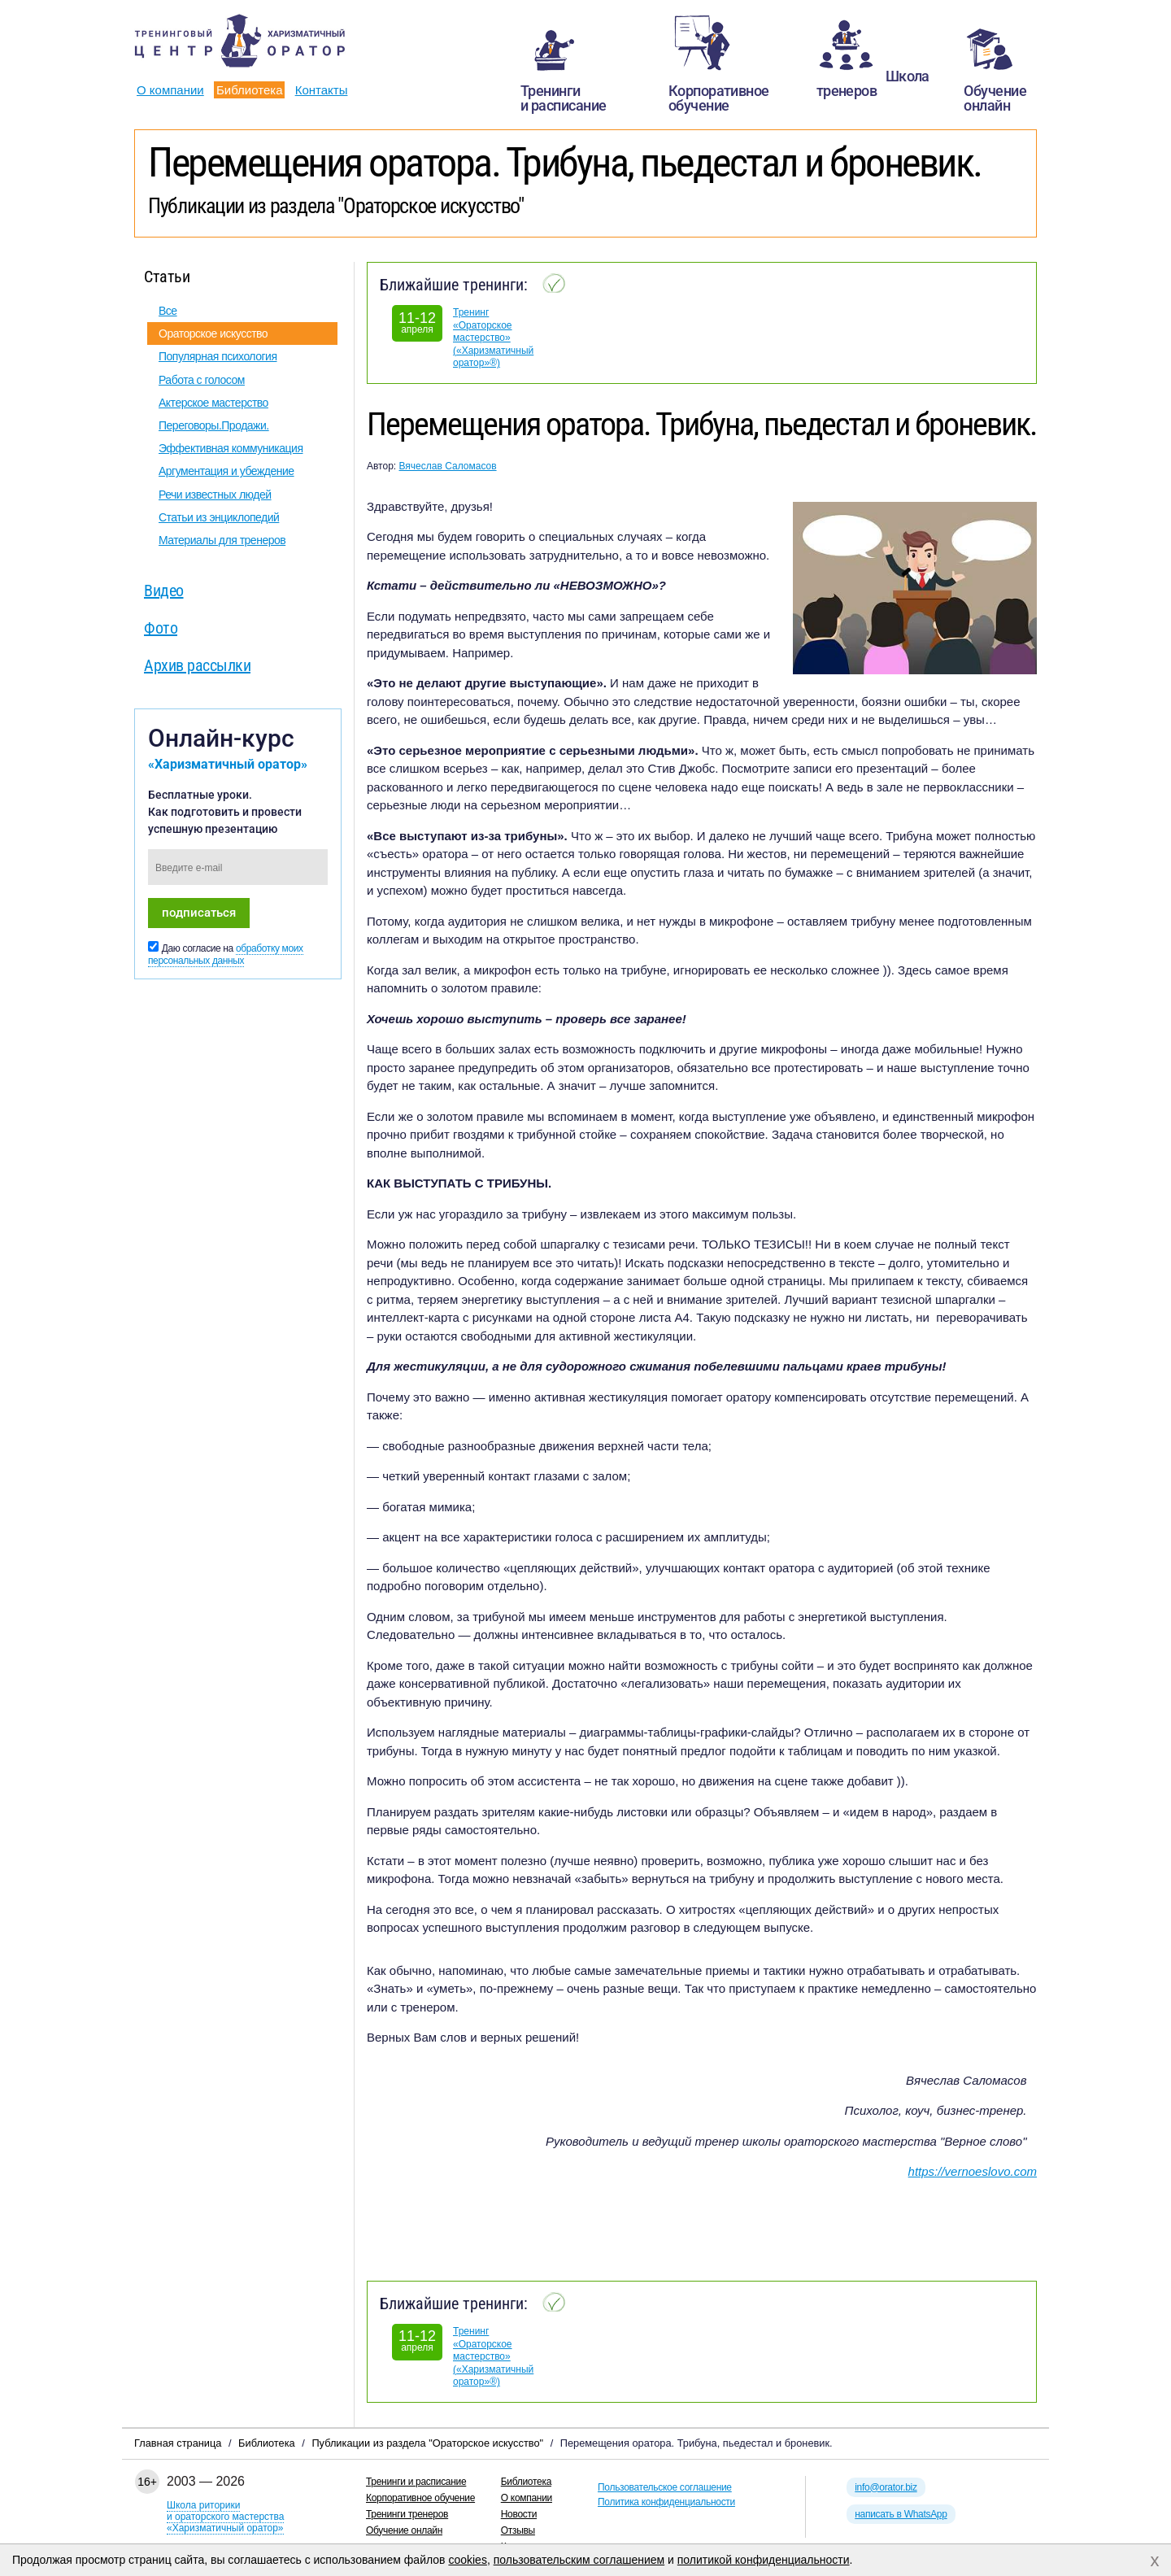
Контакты (321, 90)
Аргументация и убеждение (226, 470)
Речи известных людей (215, 494)
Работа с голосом (202, 379)
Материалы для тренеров (222, 540)
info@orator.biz (885, 2487)
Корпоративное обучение (420, 2498)
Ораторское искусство (213, 333)
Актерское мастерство (213, 402)
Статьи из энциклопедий (219, 517)
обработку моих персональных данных (225, 954)
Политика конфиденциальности (666, 2502)
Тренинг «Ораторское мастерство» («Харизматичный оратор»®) (493, 337)
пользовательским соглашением (579, 2559)
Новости (519, 2514)
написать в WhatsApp (901, 2514)
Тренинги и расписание (416, 2481)
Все (168, 310)
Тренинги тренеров (407, 2514)
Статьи (166, 276)
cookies (467, 2559)
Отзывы (518, 2530)
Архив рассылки (197, 665)
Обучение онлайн (404, 2530)
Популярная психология (218, 356)
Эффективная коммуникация (231, 448)
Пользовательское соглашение (665, 2487)
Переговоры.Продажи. (214, 425)
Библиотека (249, 90)
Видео (164, 590)
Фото (160, 628)
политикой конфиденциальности (763, 2559)
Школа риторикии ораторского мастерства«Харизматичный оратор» (225, 2517)
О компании (170, 90)
